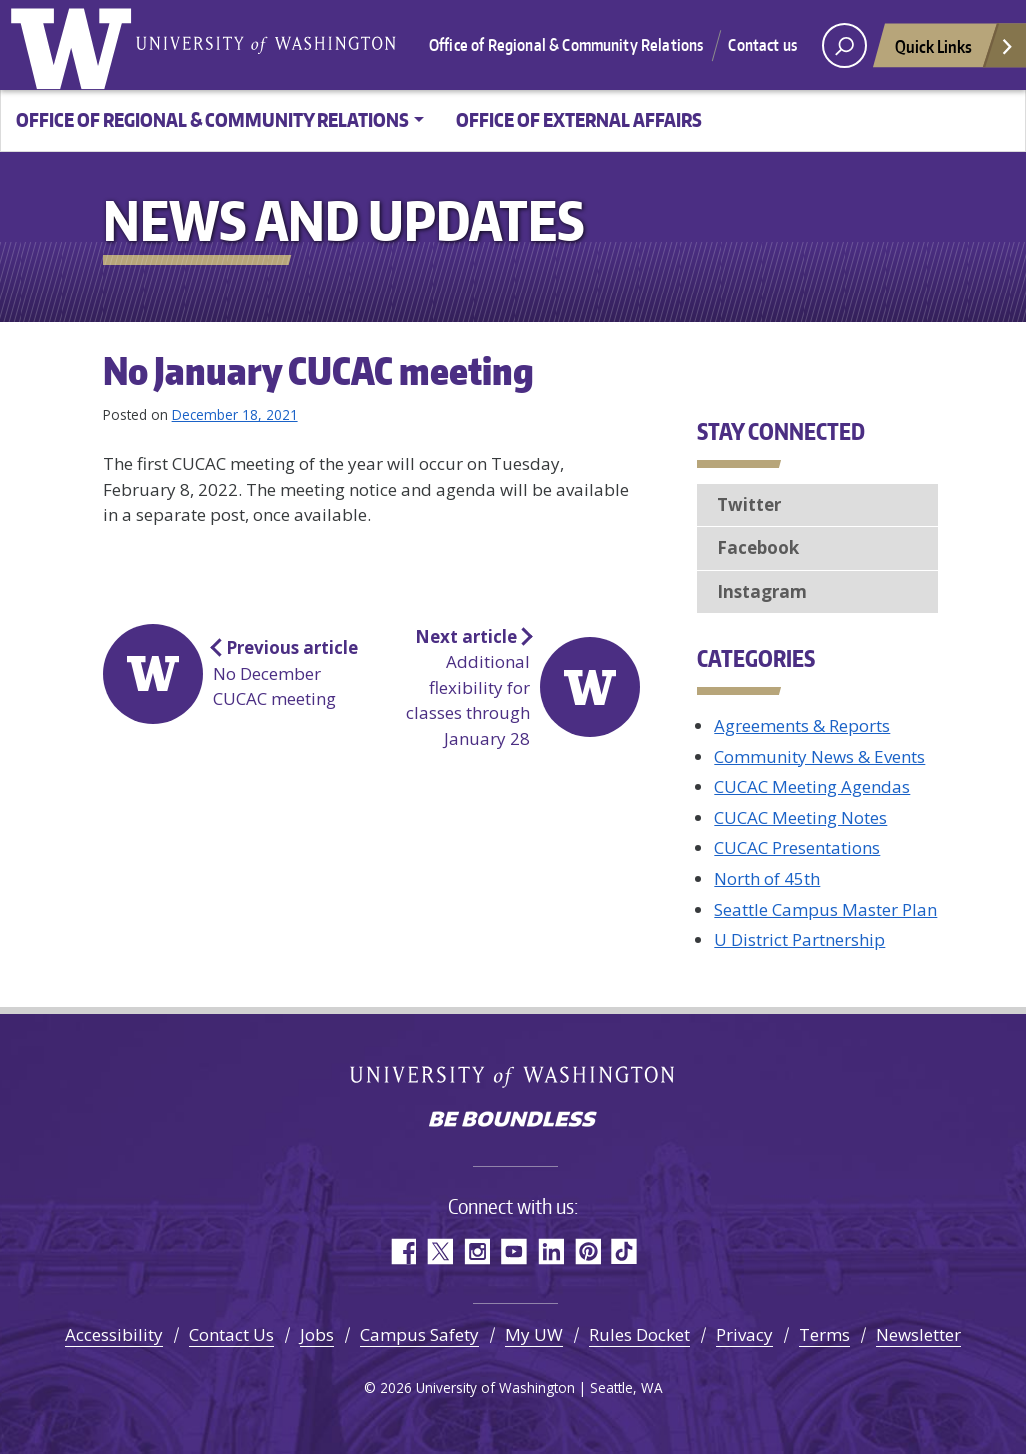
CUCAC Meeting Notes (800, 817)
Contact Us (231, 1334)
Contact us (762, 45)
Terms (824, 1334)
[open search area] (844, 45)
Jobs (317, 1334)
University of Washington (75, 45)
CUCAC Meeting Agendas (812, 786)
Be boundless (513, 1121)
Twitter (749, 504)
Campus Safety (419, 1334)
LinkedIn (550, 1251)
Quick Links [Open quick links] (955, 51)
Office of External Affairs (579, 119)
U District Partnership (799, 939)
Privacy (744, 1334)
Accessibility (114, 1334)
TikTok (624, 1251)
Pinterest (587, 1251)
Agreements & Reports (802, 725)
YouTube (513, 1251)
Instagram (762, 591)
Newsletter (918, 1334)
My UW (534, 1334)
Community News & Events (819, 756)
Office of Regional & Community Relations (566, 45)
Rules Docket (639, 1334)
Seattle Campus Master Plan (825, 909)
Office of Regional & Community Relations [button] (212, 119)
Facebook (758, 547)
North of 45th (767, 878)
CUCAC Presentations (797, 847)
